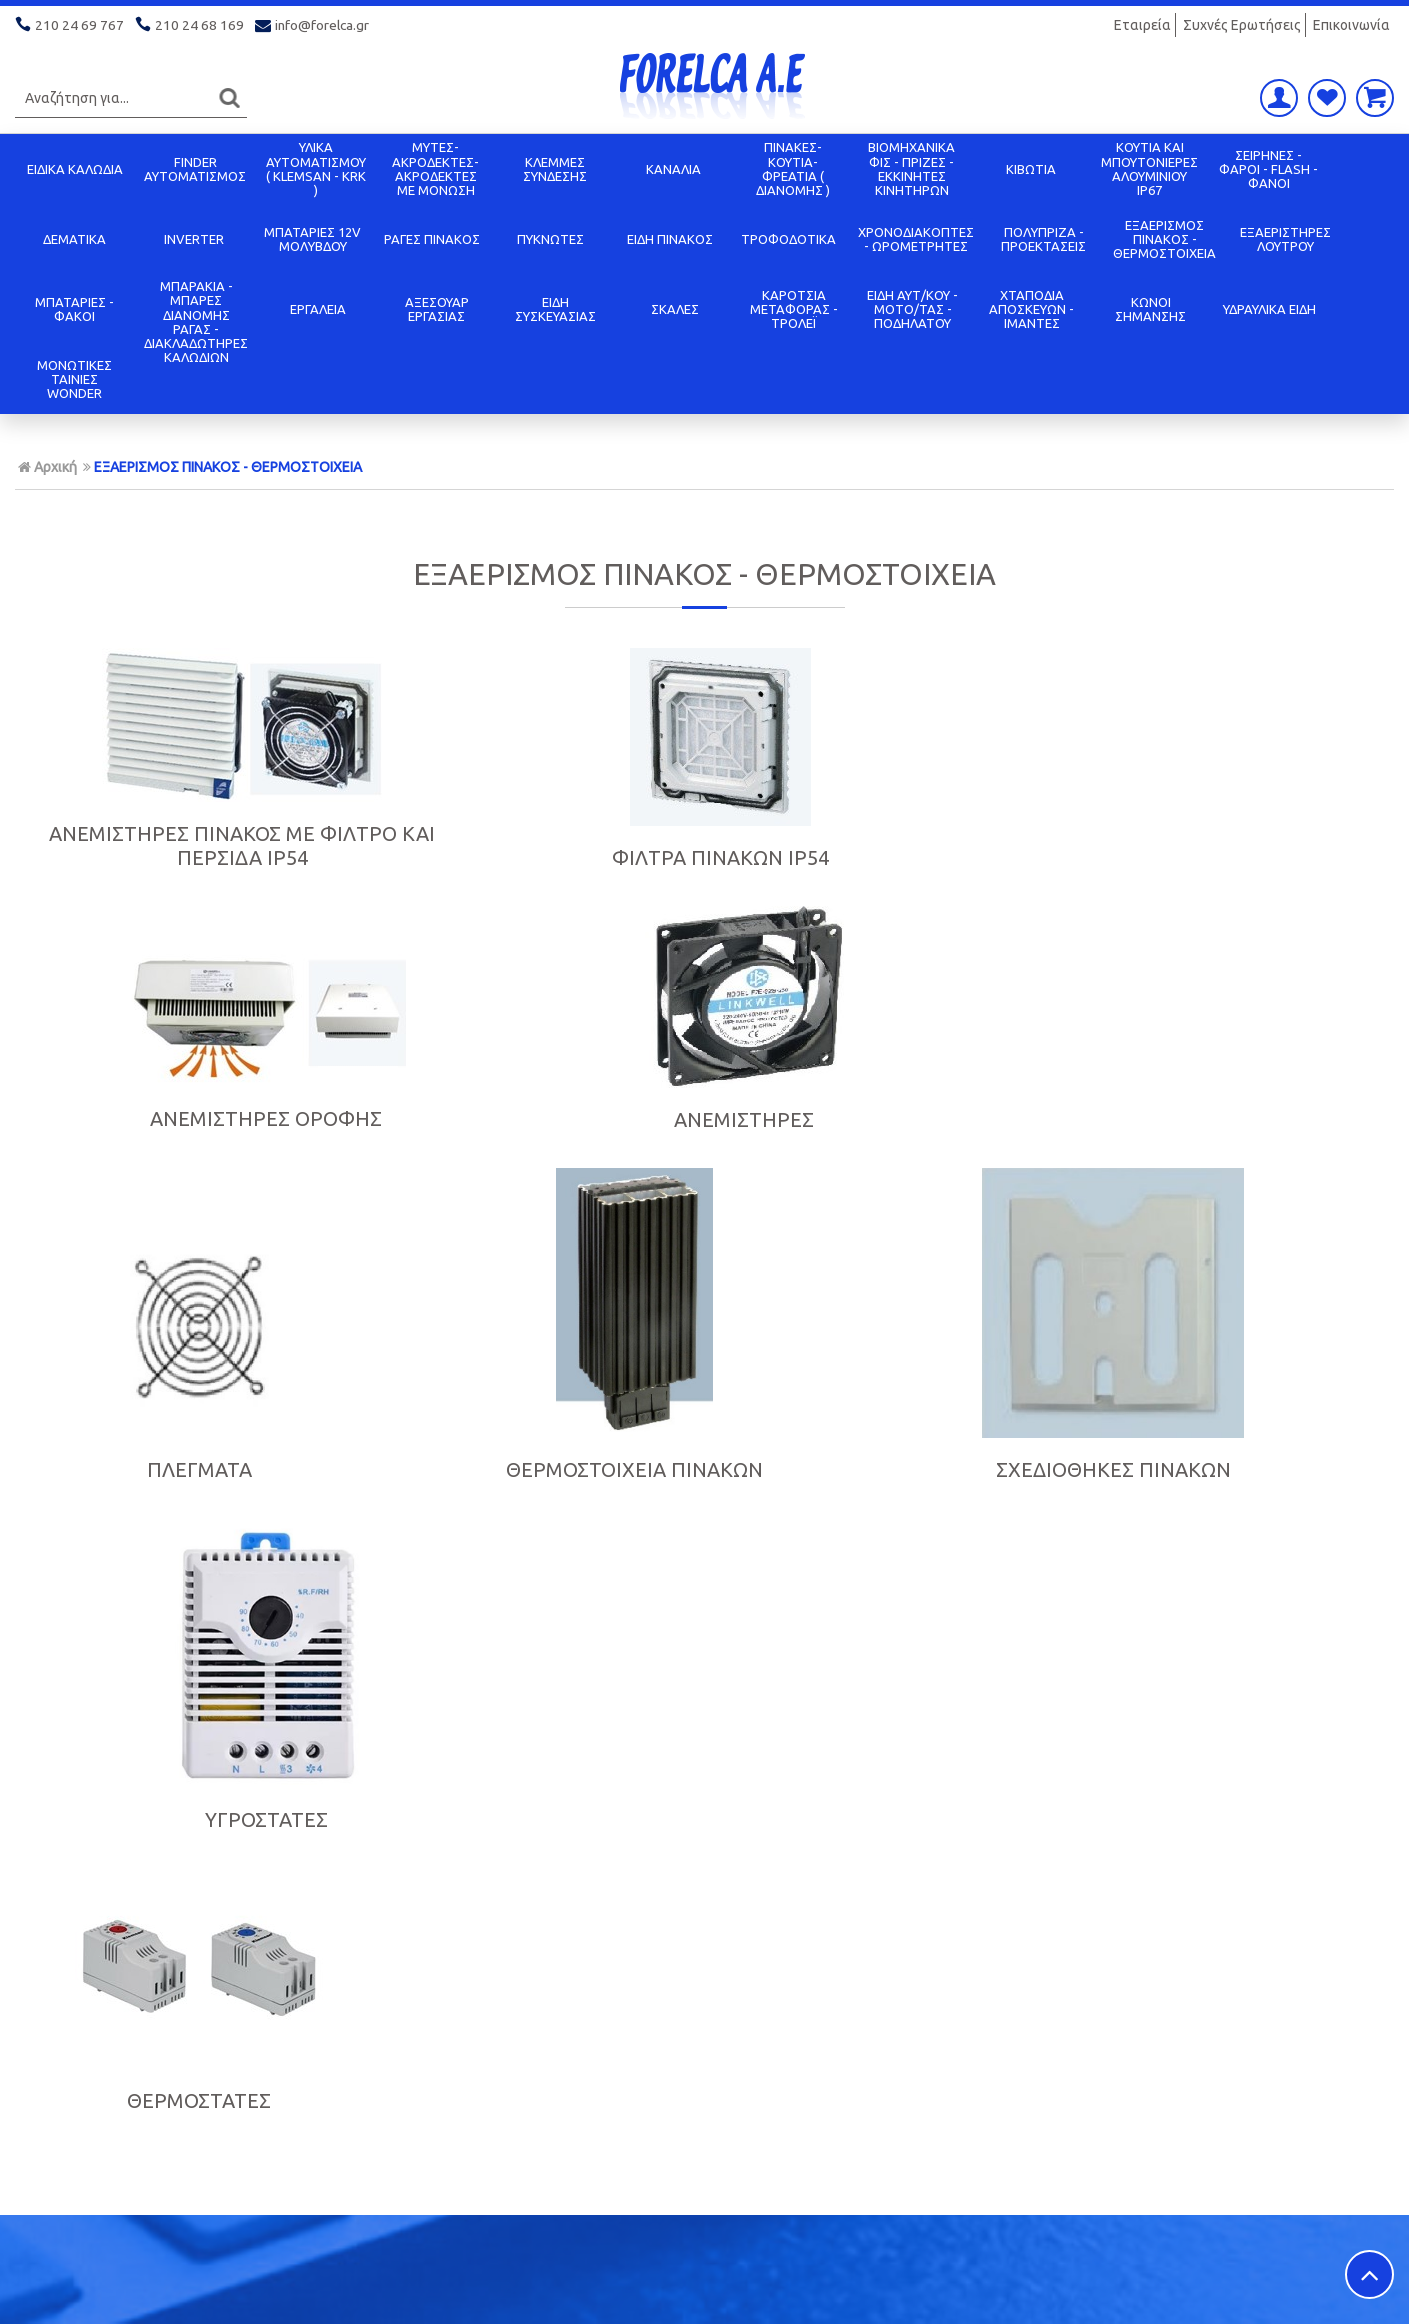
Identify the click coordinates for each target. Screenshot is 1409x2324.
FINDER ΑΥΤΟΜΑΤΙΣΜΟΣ (195, 169)
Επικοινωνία (1351, 25)
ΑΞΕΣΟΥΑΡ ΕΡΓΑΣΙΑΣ (437, 309)
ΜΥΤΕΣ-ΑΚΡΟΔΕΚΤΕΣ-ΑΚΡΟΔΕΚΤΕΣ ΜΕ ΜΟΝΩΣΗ (435, 168)
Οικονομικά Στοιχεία (434, 2079)
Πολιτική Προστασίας (94, 2105)
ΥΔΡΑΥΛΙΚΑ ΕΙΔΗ (1269, 309)
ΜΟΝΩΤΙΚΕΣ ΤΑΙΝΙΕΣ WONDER (74, 379)
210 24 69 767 (71, 25)
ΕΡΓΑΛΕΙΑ (318, 309)
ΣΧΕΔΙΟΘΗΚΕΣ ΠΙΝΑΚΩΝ (880, 1208)
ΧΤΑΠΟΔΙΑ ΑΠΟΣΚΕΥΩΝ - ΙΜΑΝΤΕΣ (1031, 309)
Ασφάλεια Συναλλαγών (444, 2105)
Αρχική (47, 467)
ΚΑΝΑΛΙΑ (673, 169)
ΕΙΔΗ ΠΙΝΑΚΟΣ (670, 239)
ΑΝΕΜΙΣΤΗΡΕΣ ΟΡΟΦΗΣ (880, 860)
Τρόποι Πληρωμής (771, 2079)
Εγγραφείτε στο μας (709, 1739)
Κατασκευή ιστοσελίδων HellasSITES (1268, 2289)
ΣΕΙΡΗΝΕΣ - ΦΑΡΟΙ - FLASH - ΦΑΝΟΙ (1268, 169)
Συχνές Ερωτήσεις (1242, 25)
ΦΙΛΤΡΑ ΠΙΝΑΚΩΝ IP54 (528, 857)
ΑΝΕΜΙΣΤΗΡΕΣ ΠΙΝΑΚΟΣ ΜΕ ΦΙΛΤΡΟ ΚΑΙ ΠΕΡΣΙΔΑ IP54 (177, 845)
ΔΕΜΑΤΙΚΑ (74, 239)
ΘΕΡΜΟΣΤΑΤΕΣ (177, 1485)
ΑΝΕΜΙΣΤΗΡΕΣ (1232, 861)
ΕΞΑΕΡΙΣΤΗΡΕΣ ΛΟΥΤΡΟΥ (1285, 239)
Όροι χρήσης (406, 2131)
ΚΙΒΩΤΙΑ (1031, 169)
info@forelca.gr (313, 25)
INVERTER (194, 239)
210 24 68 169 (191, 25)
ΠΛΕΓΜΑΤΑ (177, 1208)
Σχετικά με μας (69, 2079)
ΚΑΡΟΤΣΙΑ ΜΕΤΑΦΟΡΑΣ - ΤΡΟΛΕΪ (794, 309)
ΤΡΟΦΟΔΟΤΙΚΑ (788, 239)
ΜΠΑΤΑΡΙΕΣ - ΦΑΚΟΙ (74, 309)
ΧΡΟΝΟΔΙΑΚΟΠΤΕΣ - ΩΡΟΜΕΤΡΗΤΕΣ (916, 239)
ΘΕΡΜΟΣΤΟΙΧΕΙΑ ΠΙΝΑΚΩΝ (528, 1208)
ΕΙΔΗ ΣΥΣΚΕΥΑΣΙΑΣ (555, 309)
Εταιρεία (1142, 25)
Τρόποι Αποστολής (775, 2105)
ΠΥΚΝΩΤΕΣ (550, 239)
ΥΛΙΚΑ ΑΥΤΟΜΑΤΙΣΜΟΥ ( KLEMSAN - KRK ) (316, 168)
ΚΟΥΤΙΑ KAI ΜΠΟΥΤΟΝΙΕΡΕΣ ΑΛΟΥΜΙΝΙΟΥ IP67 (1149, 168)
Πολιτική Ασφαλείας (779, 2131)
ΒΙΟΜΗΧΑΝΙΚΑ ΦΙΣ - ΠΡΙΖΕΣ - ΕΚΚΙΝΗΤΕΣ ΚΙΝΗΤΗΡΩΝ (911, 168)
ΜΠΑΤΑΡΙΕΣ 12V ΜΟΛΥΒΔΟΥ (312, 239)
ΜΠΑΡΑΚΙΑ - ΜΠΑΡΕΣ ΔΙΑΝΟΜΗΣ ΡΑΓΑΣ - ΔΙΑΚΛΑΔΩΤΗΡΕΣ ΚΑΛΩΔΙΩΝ (196, 321)
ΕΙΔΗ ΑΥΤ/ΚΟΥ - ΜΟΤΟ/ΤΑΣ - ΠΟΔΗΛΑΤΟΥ (912, 309)
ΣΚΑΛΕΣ (675, 309)
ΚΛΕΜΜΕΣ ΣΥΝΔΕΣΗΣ (555, 169)
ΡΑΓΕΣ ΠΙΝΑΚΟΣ (432, 239)
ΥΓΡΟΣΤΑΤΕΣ (1231, 1208)
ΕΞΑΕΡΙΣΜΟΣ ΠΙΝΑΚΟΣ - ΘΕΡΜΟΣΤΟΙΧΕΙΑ (1164, 239)
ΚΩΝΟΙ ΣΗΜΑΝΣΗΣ (1150, 309)
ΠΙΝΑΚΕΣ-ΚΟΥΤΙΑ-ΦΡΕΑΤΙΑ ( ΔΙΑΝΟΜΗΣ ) (793, 168)
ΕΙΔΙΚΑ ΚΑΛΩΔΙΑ (75, 169)
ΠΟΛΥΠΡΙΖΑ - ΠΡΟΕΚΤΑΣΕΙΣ (1043, 239)
